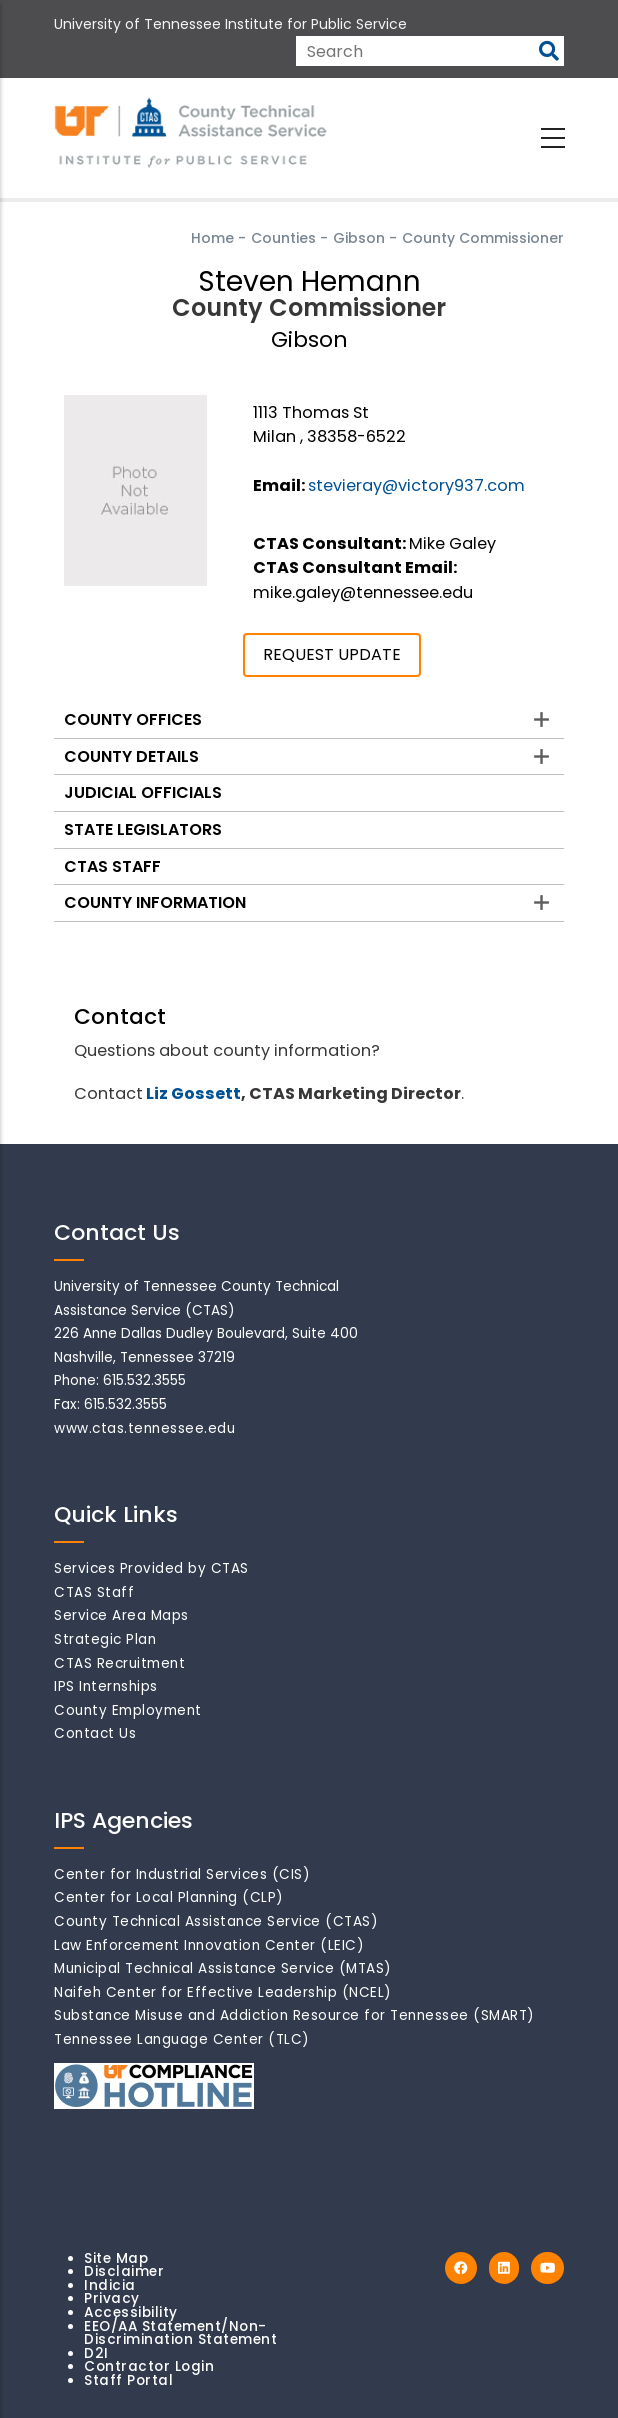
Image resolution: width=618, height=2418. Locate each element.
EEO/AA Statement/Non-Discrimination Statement (180, 2333)
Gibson (359, 238)
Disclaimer (124, 2271)
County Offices (133, 719)
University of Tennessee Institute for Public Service (230, 24)
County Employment (128, 1710)
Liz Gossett (193, 1093)
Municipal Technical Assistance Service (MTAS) (223, 1968)
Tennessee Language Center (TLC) (182, 2039)
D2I (96, 2353)
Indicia (110, 2285)
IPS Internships (106, 1686)
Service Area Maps (121, 1615)
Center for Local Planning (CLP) (169, 1897)
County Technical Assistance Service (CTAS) (216, 1921)
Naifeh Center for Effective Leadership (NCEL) (223, 1992)
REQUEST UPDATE (332, 654)
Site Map (116, 2258)
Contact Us (95, 1733)
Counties (283, 238)
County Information (155, 902)
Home (212, 238)
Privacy (112, 2298)
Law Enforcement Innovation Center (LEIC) (209, 1945)
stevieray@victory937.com (416, 485)
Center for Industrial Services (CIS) (182, 1874)
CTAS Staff (112, 866)
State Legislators (143, 829)
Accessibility (131, 2312)
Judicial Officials (143, 792)
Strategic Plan (105, 1639)
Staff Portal (128, 2380)
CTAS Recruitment (119, 1663)
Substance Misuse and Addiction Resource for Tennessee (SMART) (294, 2015)
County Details (131, 756)
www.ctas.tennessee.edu (144, 1428)
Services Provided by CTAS (151, 1568)
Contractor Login (149, 2366)
